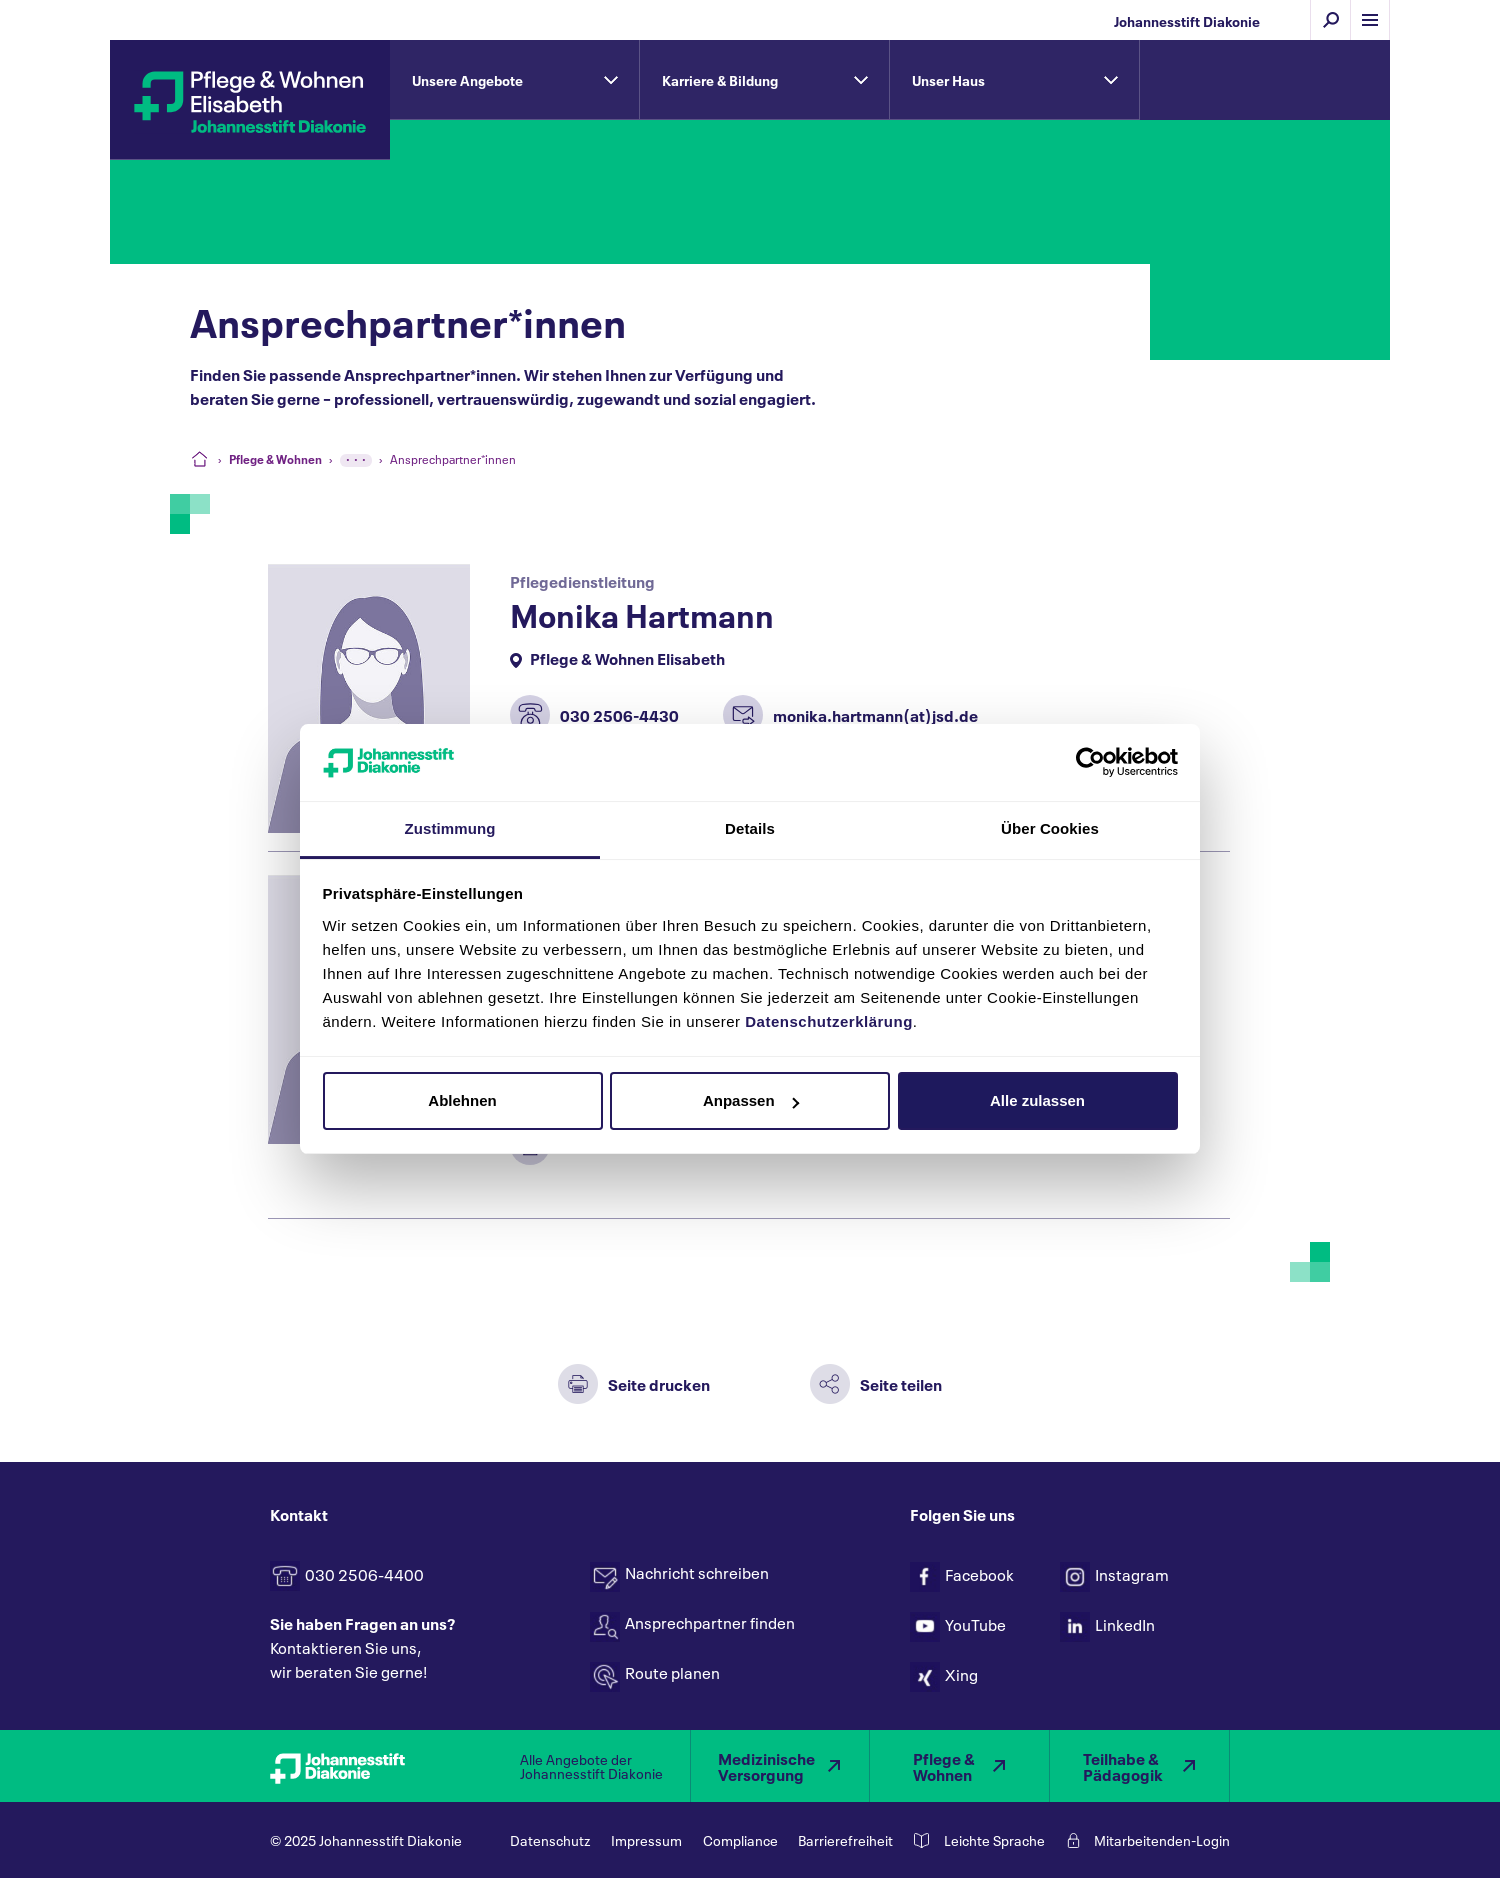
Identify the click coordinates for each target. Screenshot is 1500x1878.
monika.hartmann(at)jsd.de (875, 714)
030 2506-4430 (619, 714)
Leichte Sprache (994, 1840)
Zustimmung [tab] (450, 828)
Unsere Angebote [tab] (467, 79)
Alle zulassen (1037, 1100)
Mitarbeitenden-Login (1162, 1840)
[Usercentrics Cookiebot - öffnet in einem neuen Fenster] (1090, 762)
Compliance (740, 1840)
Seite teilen (901, 1383)
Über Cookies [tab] (1050, 828)
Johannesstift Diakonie (1187, 20)
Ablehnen (462, 1100)
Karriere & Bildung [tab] (720, 79)
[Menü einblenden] (1370, 20)
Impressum (646, 1840)
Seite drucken (659, 1383)
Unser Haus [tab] (948, 79)
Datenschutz (550, 1840)
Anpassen (751, 1100)
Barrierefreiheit (845, 1840)
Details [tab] (750, 828)
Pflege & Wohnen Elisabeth (627, 657)
